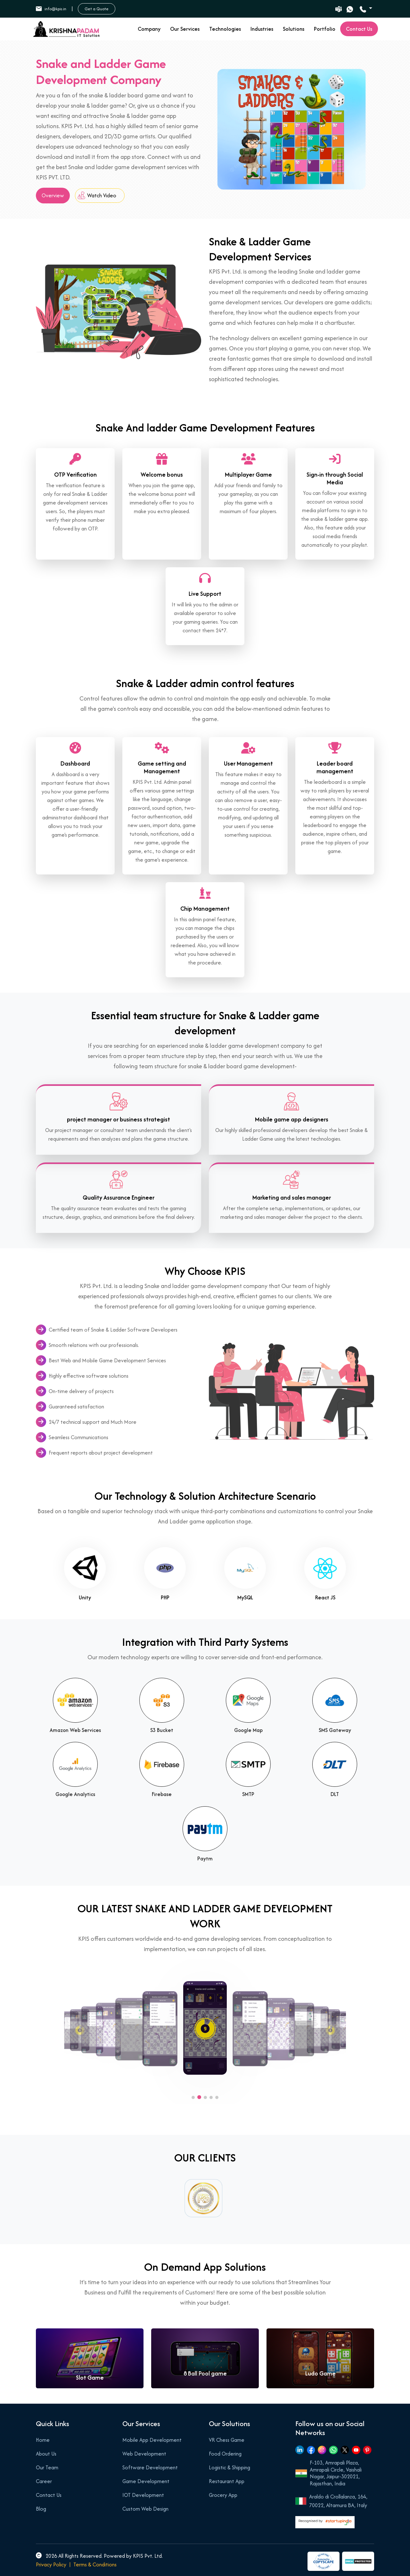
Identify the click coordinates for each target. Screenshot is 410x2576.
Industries (261, 29)
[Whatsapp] (333, 2449)
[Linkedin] (299, 2449)
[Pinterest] (367, 2449)
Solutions (293, 29)
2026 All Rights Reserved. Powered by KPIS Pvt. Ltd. (99, 2556)
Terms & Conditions (95, 2564)
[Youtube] (356, 2449)
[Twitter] (344, 2449)
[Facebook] (311, 2449)
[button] (193, 2097)
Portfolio (324, 29)
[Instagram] (322, 2449)
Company (149, 29)
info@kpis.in (51, 9)
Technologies (225, 29)
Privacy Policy (51, 2564)
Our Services (185, 29)
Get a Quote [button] (97, 9)
